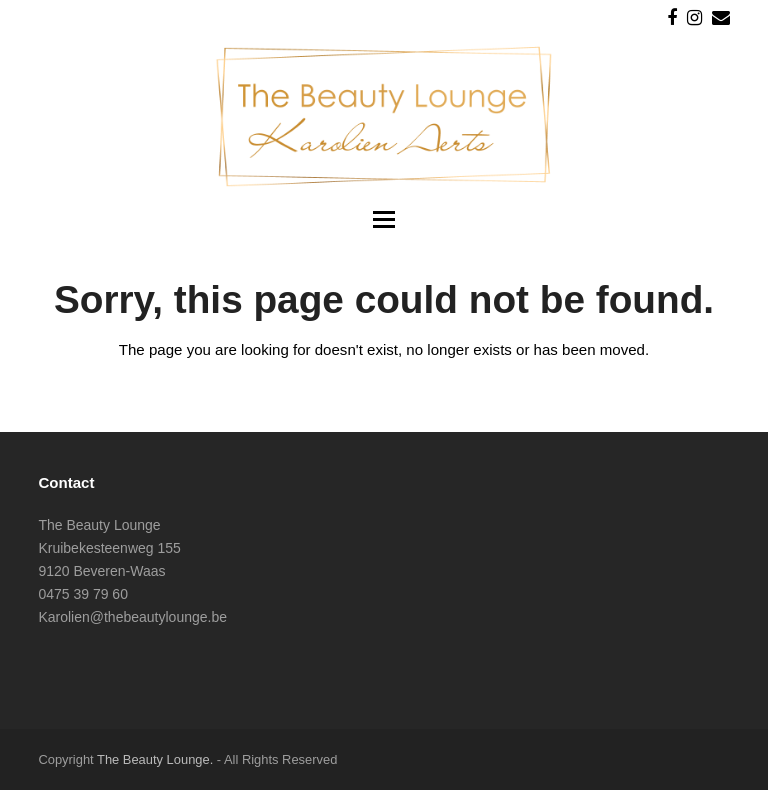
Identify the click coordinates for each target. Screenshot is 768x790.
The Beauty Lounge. (155, 759)
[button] (384, 220)
